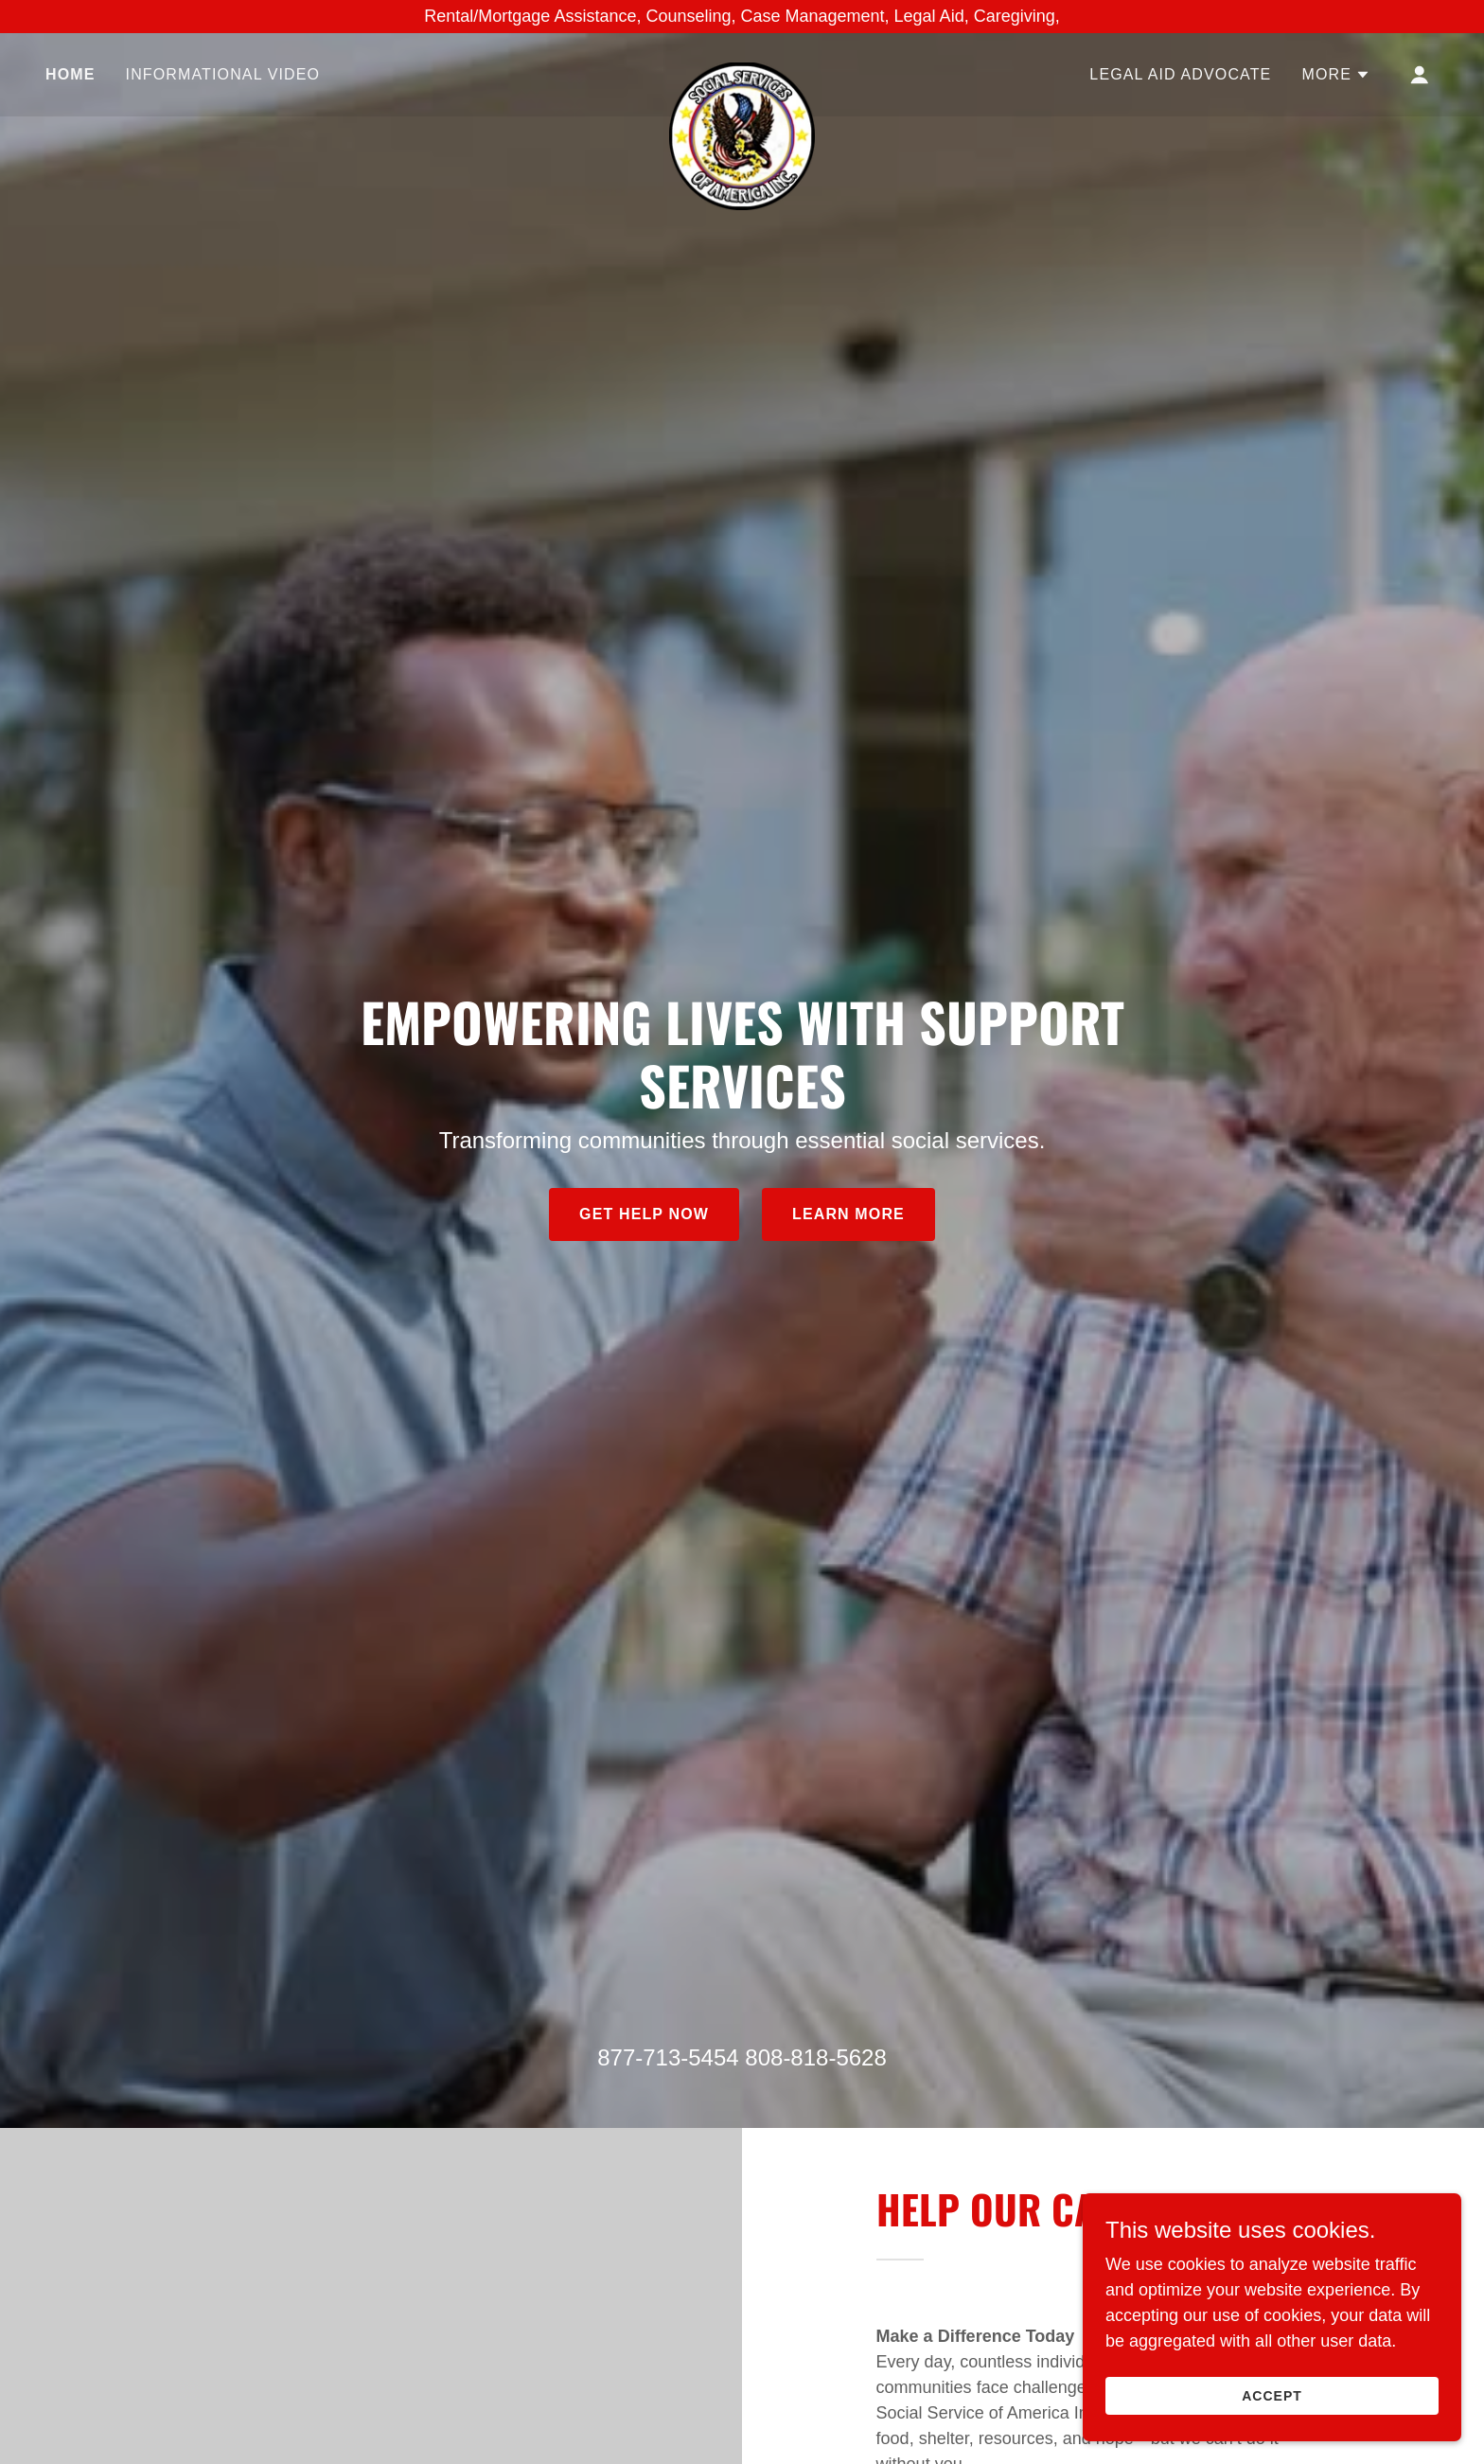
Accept (1272, 2395)
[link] (742, 71)
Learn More (848, 1214)
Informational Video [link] (223, 74)
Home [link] (70, 74)
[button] (1335, 74)
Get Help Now (644, 1214)
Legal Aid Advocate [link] (1180, 74)
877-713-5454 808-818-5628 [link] (742, 2057)
